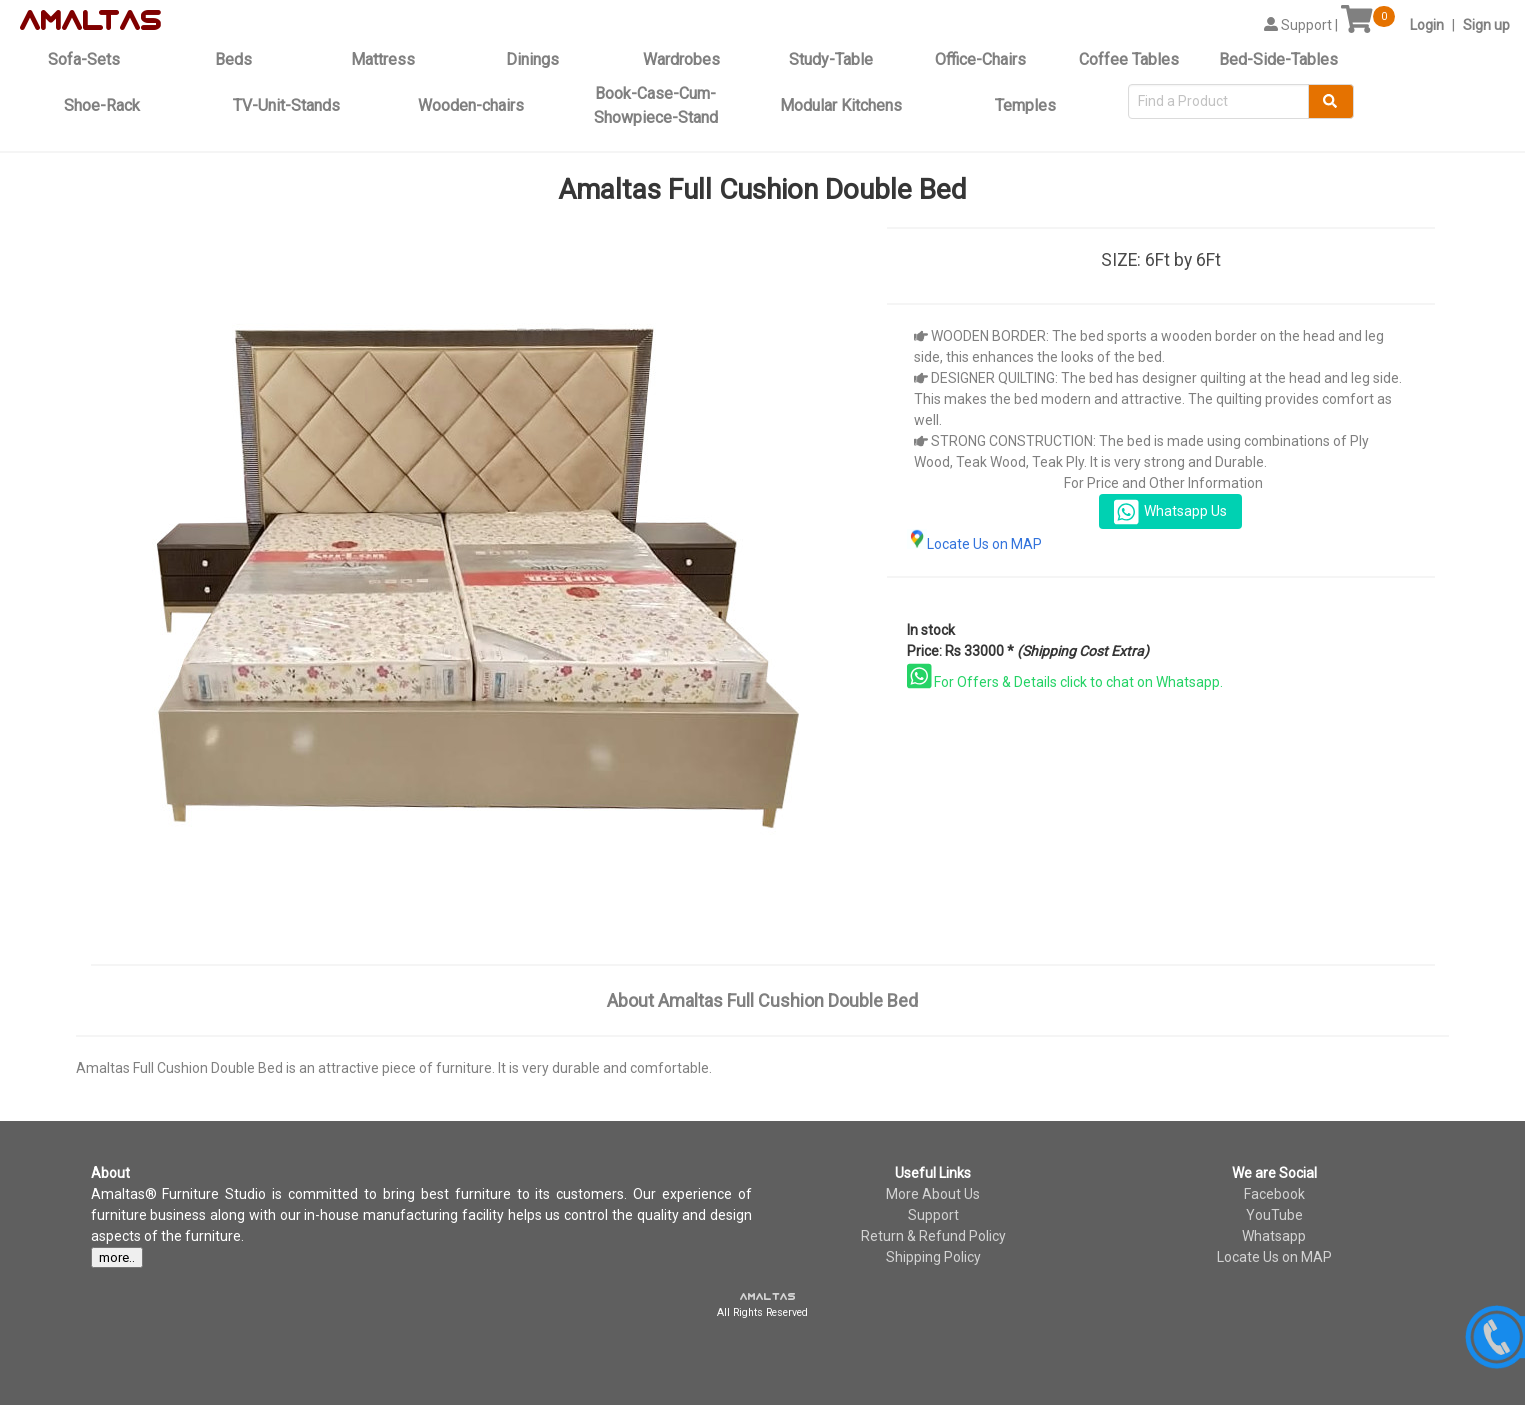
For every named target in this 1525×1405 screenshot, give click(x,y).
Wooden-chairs (471, 105)
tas (130, 21)
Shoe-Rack (102, 105)
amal (62, 21)
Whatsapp (1274, 1236)
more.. (117, 1257)
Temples (1025, 105)
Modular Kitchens (841, 105)
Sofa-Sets (84, 59)
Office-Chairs (980, 59)
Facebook (1274, 1194)
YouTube (1274, 1215)
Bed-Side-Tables (1278, 59)
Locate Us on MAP (974, 544)
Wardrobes (681, 59)
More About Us (933, 1194)
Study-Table (831, 59)
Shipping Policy (933, 1257)
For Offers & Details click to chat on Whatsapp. (1065, 682)
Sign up (1486, 25)
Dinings (532, 59)
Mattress (383, 59)
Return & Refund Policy (933, 1236)
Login (1427, 25)
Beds (233, 59)
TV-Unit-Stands (286, 105)
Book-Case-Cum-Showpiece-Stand (656, 105)
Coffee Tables (1129, 59)
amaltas (768, 1297)
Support (933, 1215)
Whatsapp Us (1170, 512)
